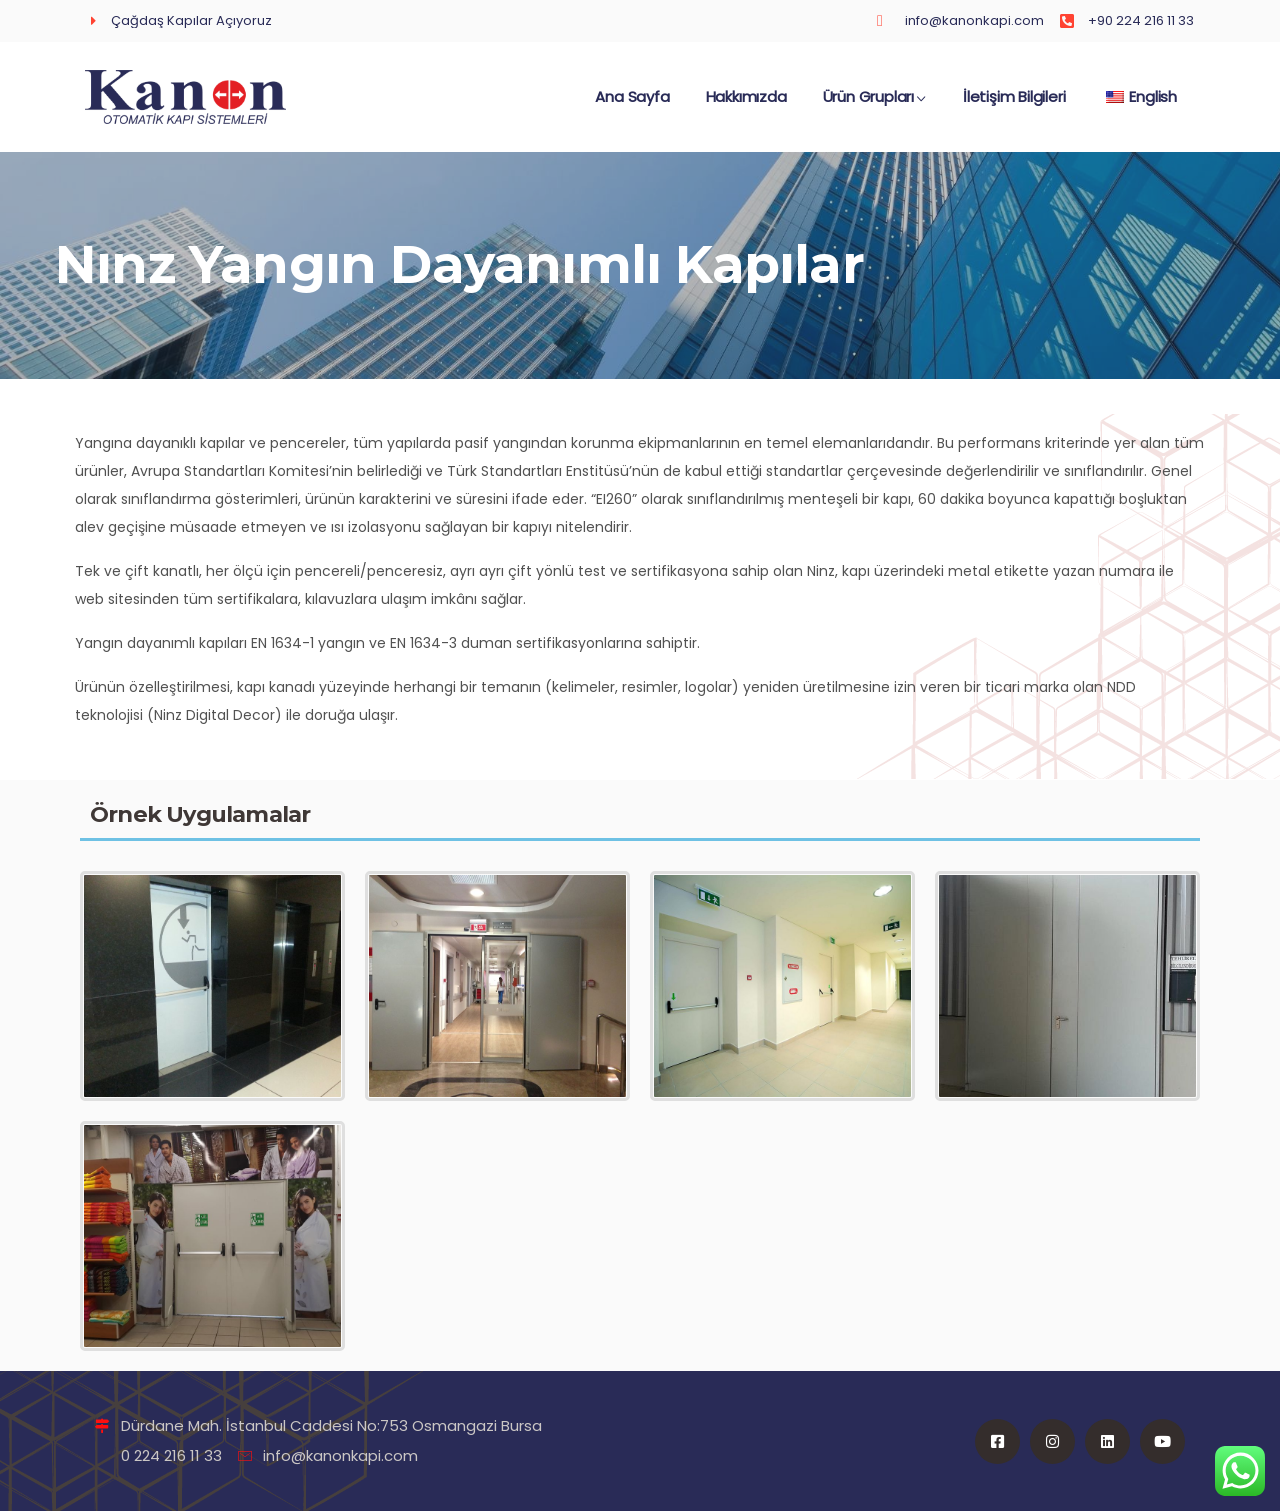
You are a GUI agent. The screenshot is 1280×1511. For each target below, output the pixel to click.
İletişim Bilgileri (1014, 106)
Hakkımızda (746, 106)
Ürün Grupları (875, 106)
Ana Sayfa (632, 106)
